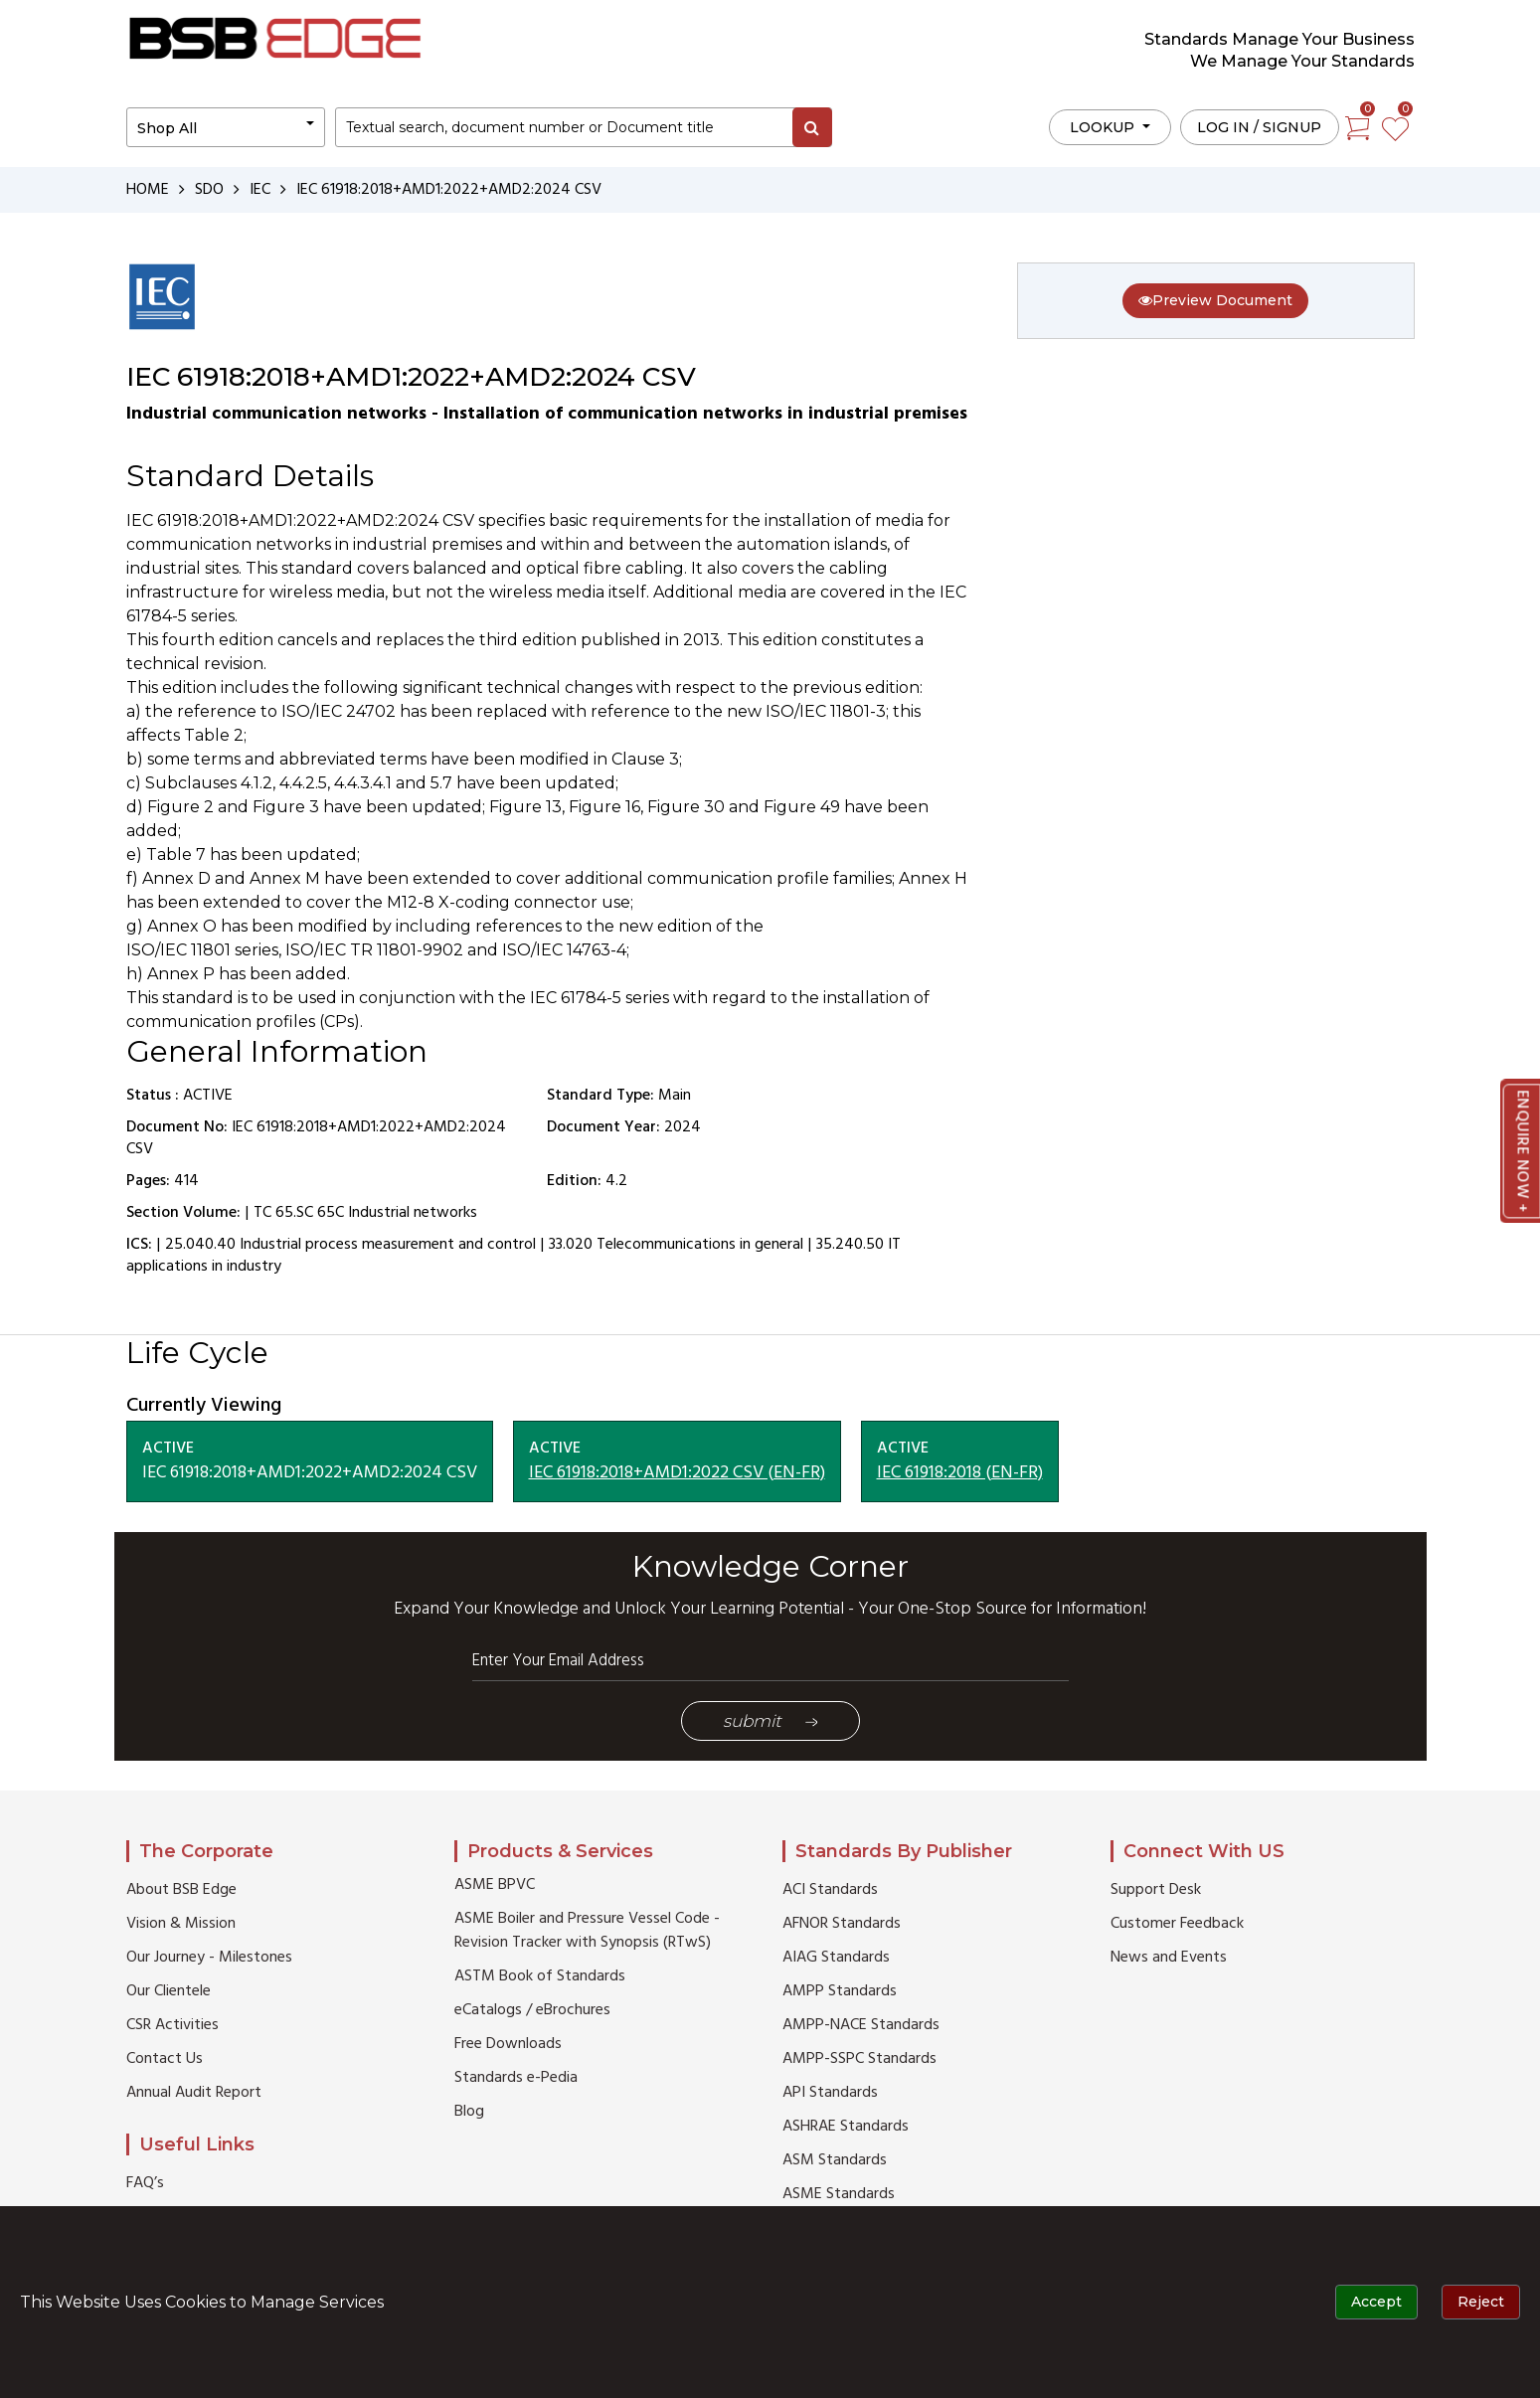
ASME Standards (838, 2194)
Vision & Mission (181, 1924)
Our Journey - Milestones (209, 1957)
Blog (469, 2112)
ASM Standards (834, 2160)
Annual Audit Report (193, 2093)
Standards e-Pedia (516, 2078)
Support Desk (1156, 1890)
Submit (770, 1721)
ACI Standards (830, 1890)
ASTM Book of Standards (539, 1976)
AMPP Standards (839, 1991)
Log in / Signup (1259, 127)
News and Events (1169, 1957)
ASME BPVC (494, 1885)
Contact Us (164, 2059)
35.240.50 (850, 1245)
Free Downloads (508, 2044)
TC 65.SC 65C (299, 1213)
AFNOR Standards (841, 1924)
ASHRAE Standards (845, 2127)
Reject (1480, 2302)
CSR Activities (172, 2025)
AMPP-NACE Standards (861, 2025)
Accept (1376, 2302)
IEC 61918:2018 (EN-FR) (960, 1472)
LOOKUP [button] (1104, 127)
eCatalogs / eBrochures (532, 2010)
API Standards (830, 2093)
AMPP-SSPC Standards (859, 2059)
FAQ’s (145, 2183)
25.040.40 (200, 1245)
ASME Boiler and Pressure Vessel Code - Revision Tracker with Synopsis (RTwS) (587, 1931)
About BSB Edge (181, 1890)
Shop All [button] (167, 128)
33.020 (571, 1245)
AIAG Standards (836, 1957)
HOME (147, 190)
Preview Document (1215, 300)
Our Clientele (168, 1991)
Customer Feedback (1177, 1924)
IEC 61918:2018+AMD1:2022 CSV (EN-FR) (677, 1472)
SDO (209, 190)
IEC (260, 190)
